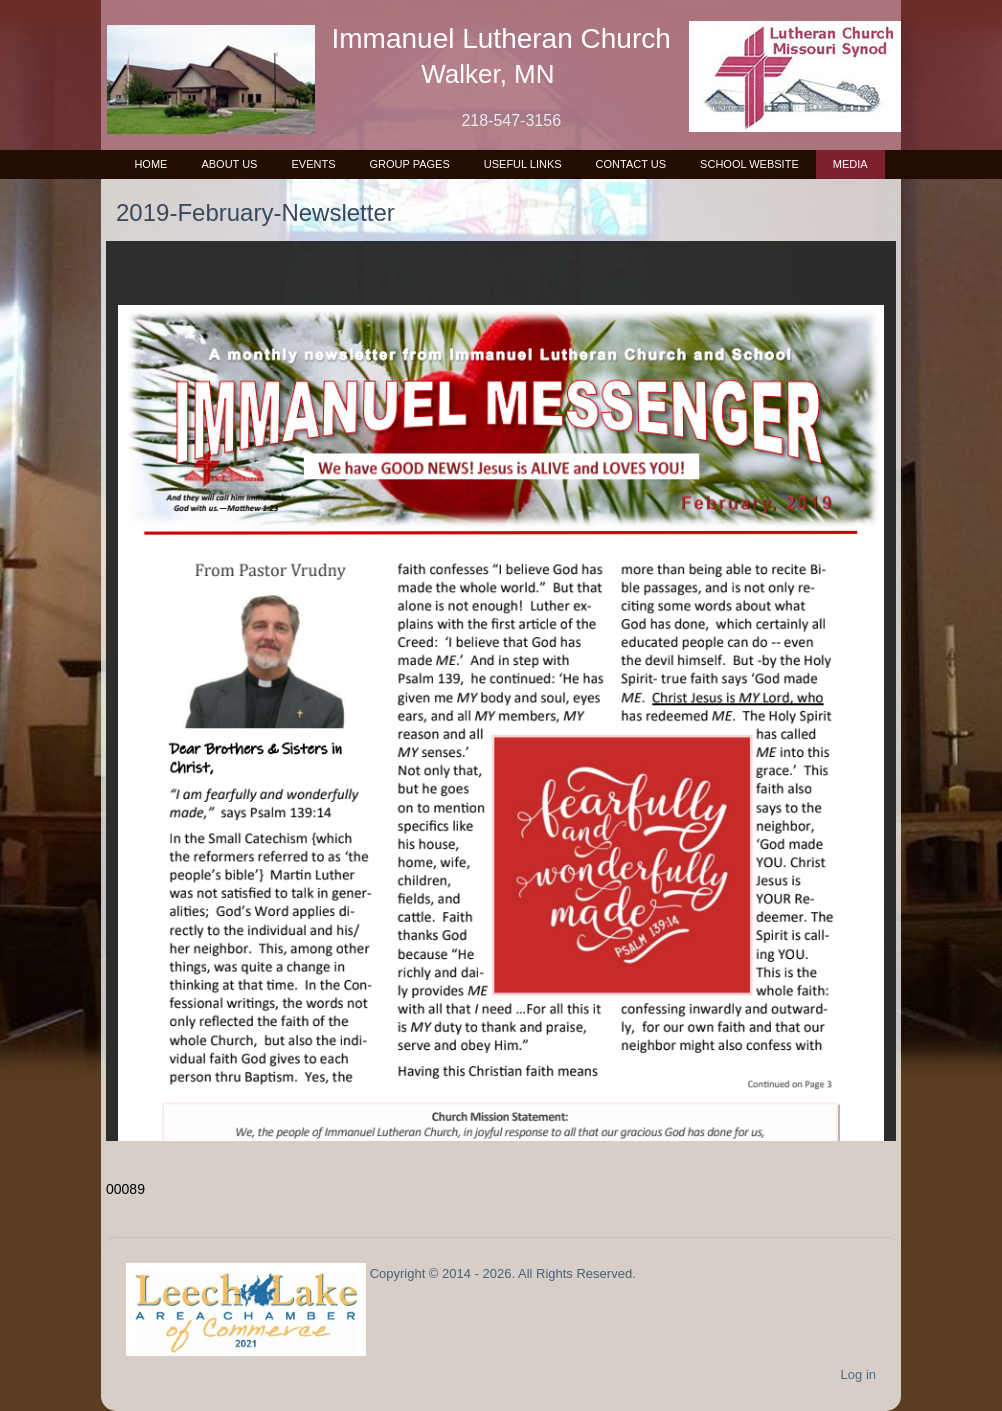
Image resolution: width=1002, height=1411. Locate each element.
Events (313, 164)
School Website (749, 164)
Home (150, 164)
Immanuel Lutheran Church (501, 38)
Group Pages (409, 164)
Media (850, 164)
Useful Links (523, 164)
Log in (858, 1374)
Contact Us (631, 164)
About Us (229, 164)
